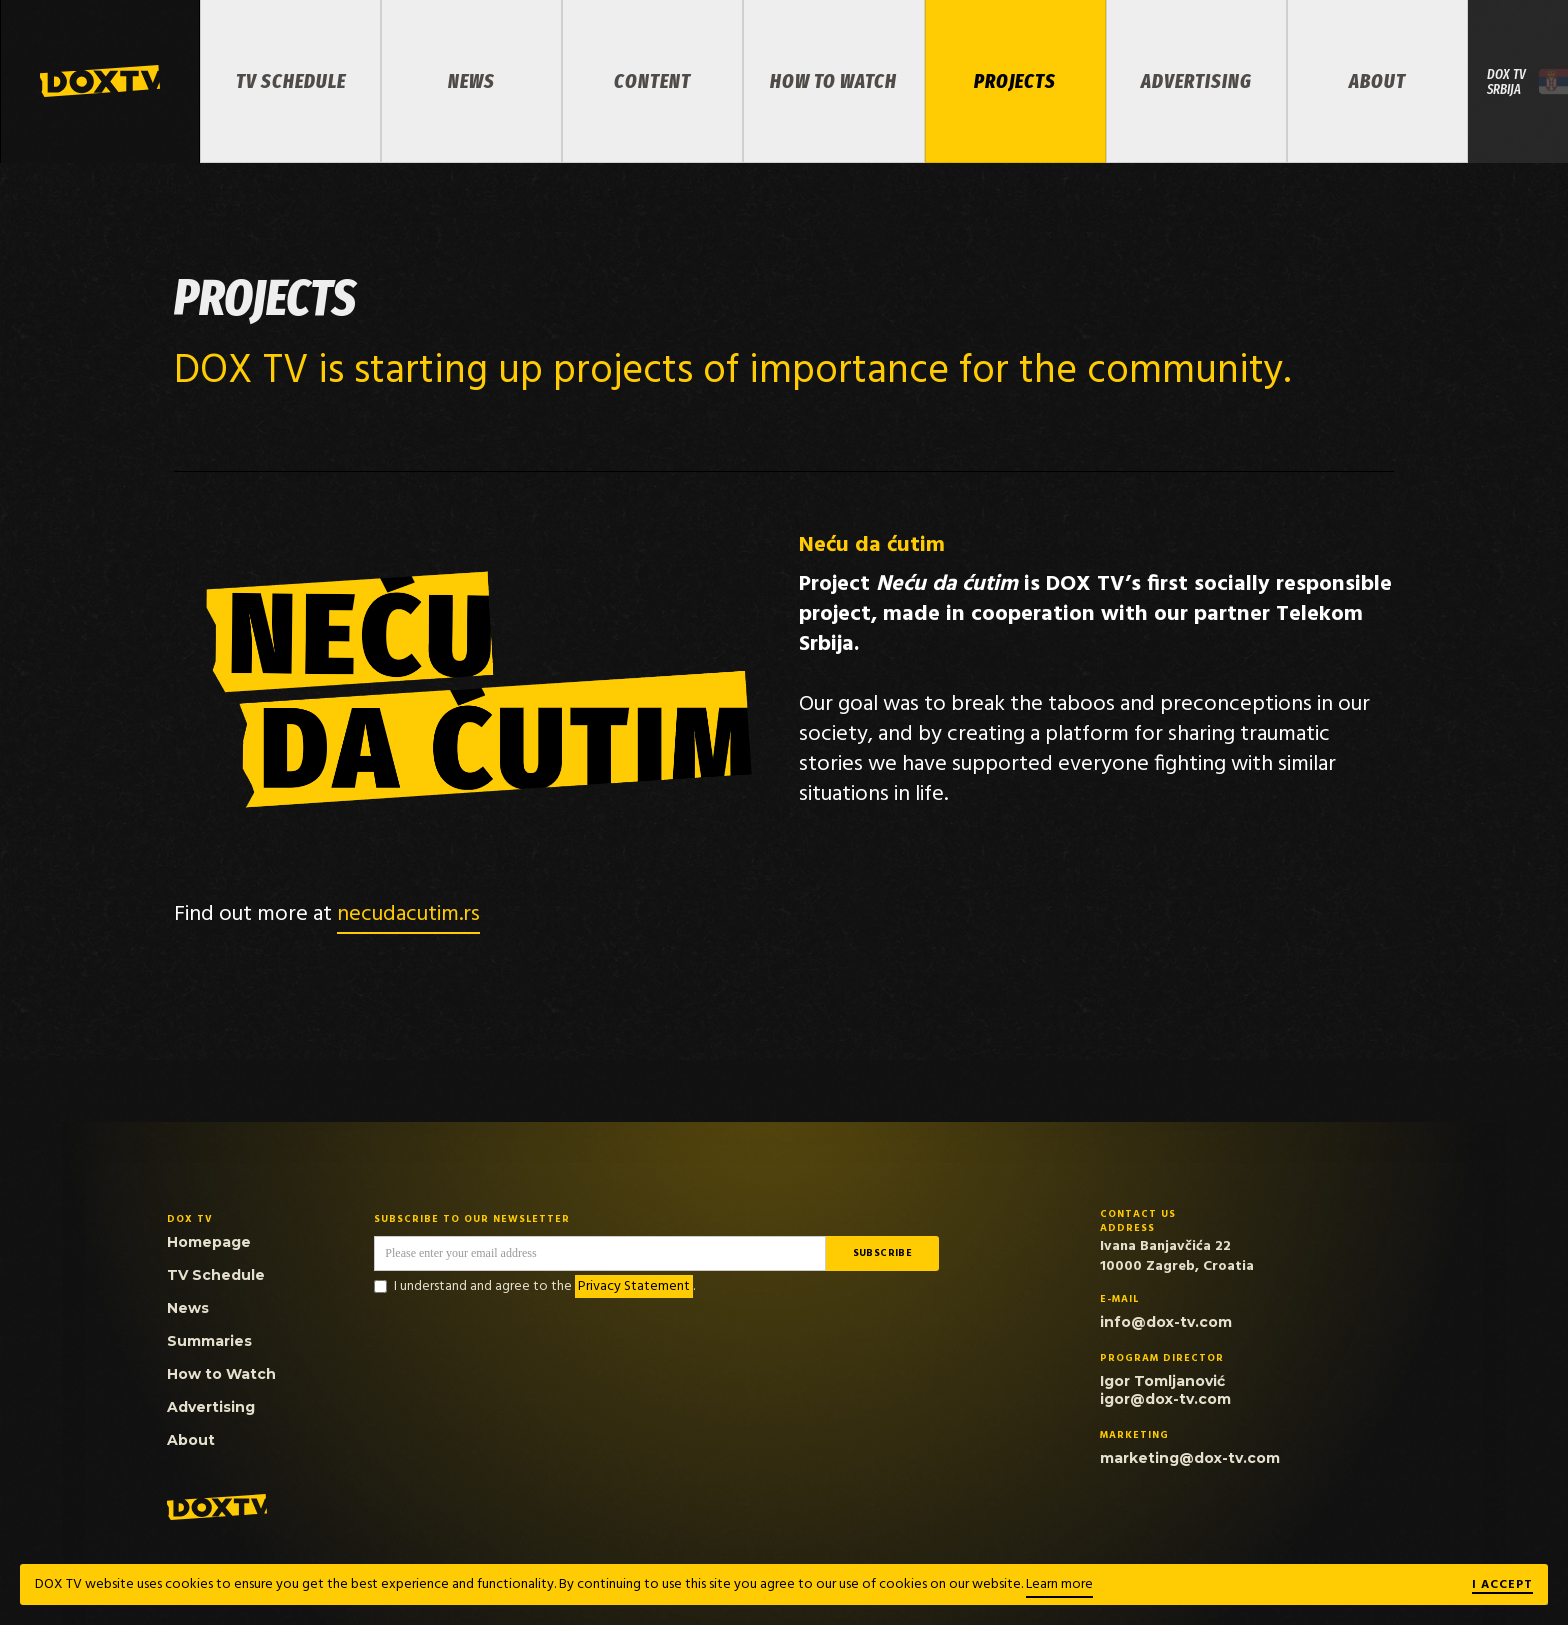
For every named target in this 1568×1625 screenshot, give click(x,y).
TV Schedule (291, 81)
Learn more (1059, 1584)
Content (652, 81)
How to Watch (833, 81)
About (1377, 81)
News (471, 81)
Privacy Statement (634, 1286)
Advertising (1196, 81)
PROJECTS (1015, 81)
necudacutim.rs (408, 914)
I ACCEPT (1502, 1586)
